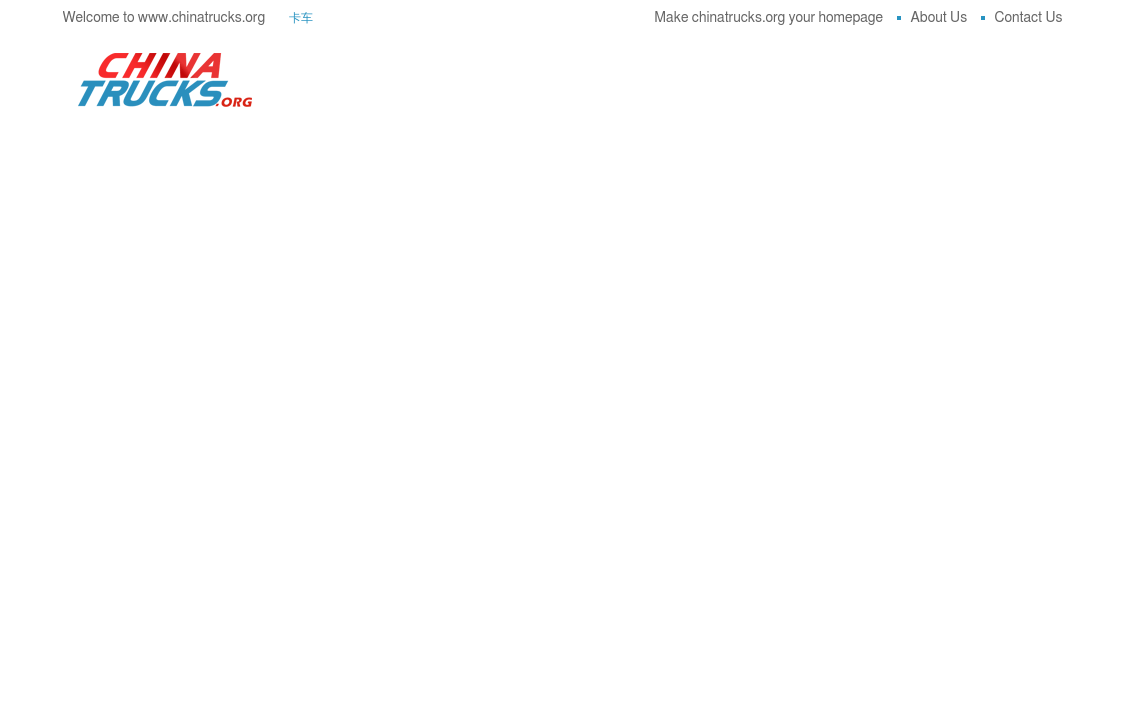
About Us (932, 18)
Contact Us (1022, 18)
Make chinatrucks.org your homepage (768, 18)
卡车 (301, 18)
